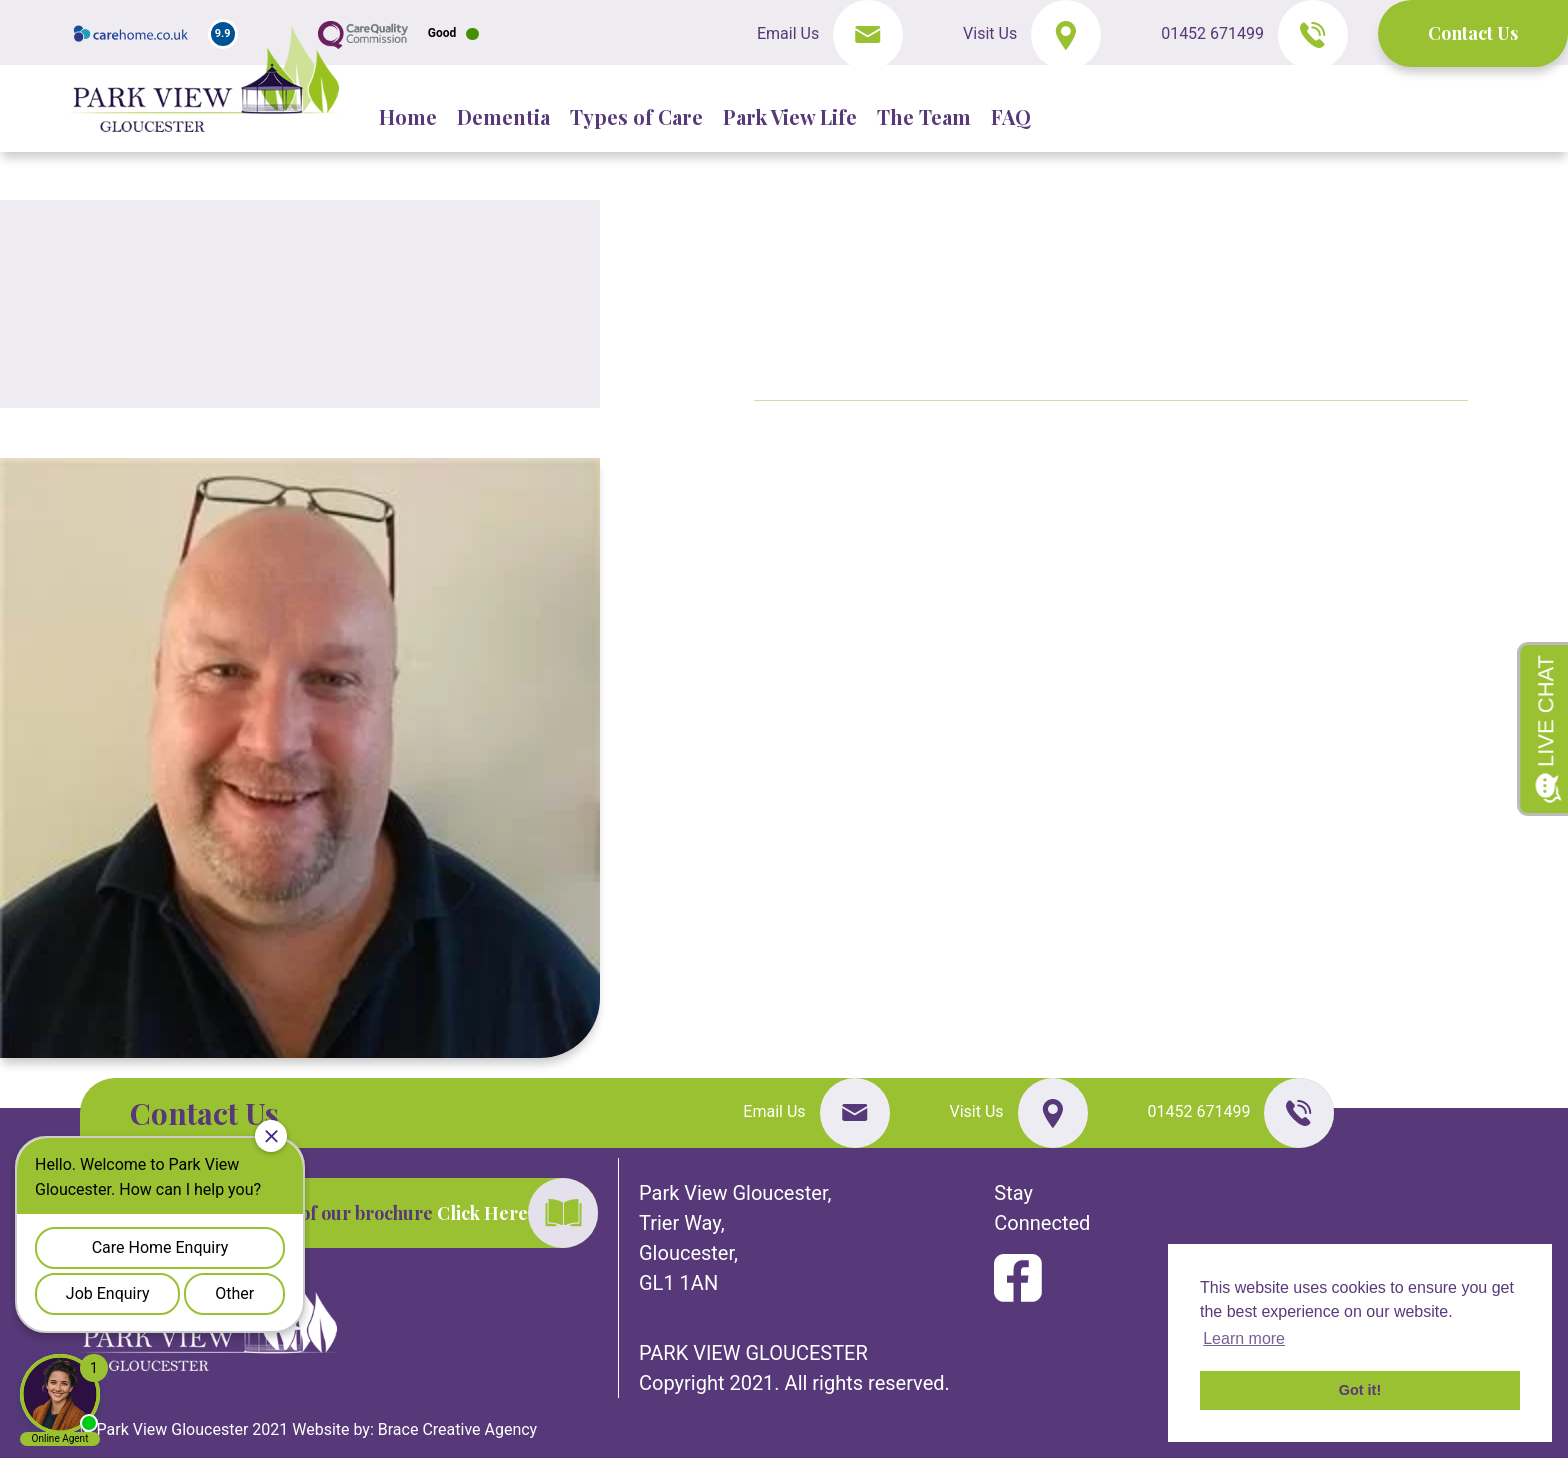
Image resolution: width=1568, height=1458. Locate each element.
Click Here (482, 1213)
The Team (924, 116)
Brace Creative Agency (457, 1429)
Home (408, 116)
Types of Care (636, 116)
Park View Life (790, 116)
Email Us (790, 33)
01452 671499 (1214, 33)
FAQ (1011, 116)
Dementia (503, 116)
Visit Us (990, 33)
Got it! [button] (1360, 1390)
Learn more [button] (1244, 1338)
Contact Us (1473, 33)
